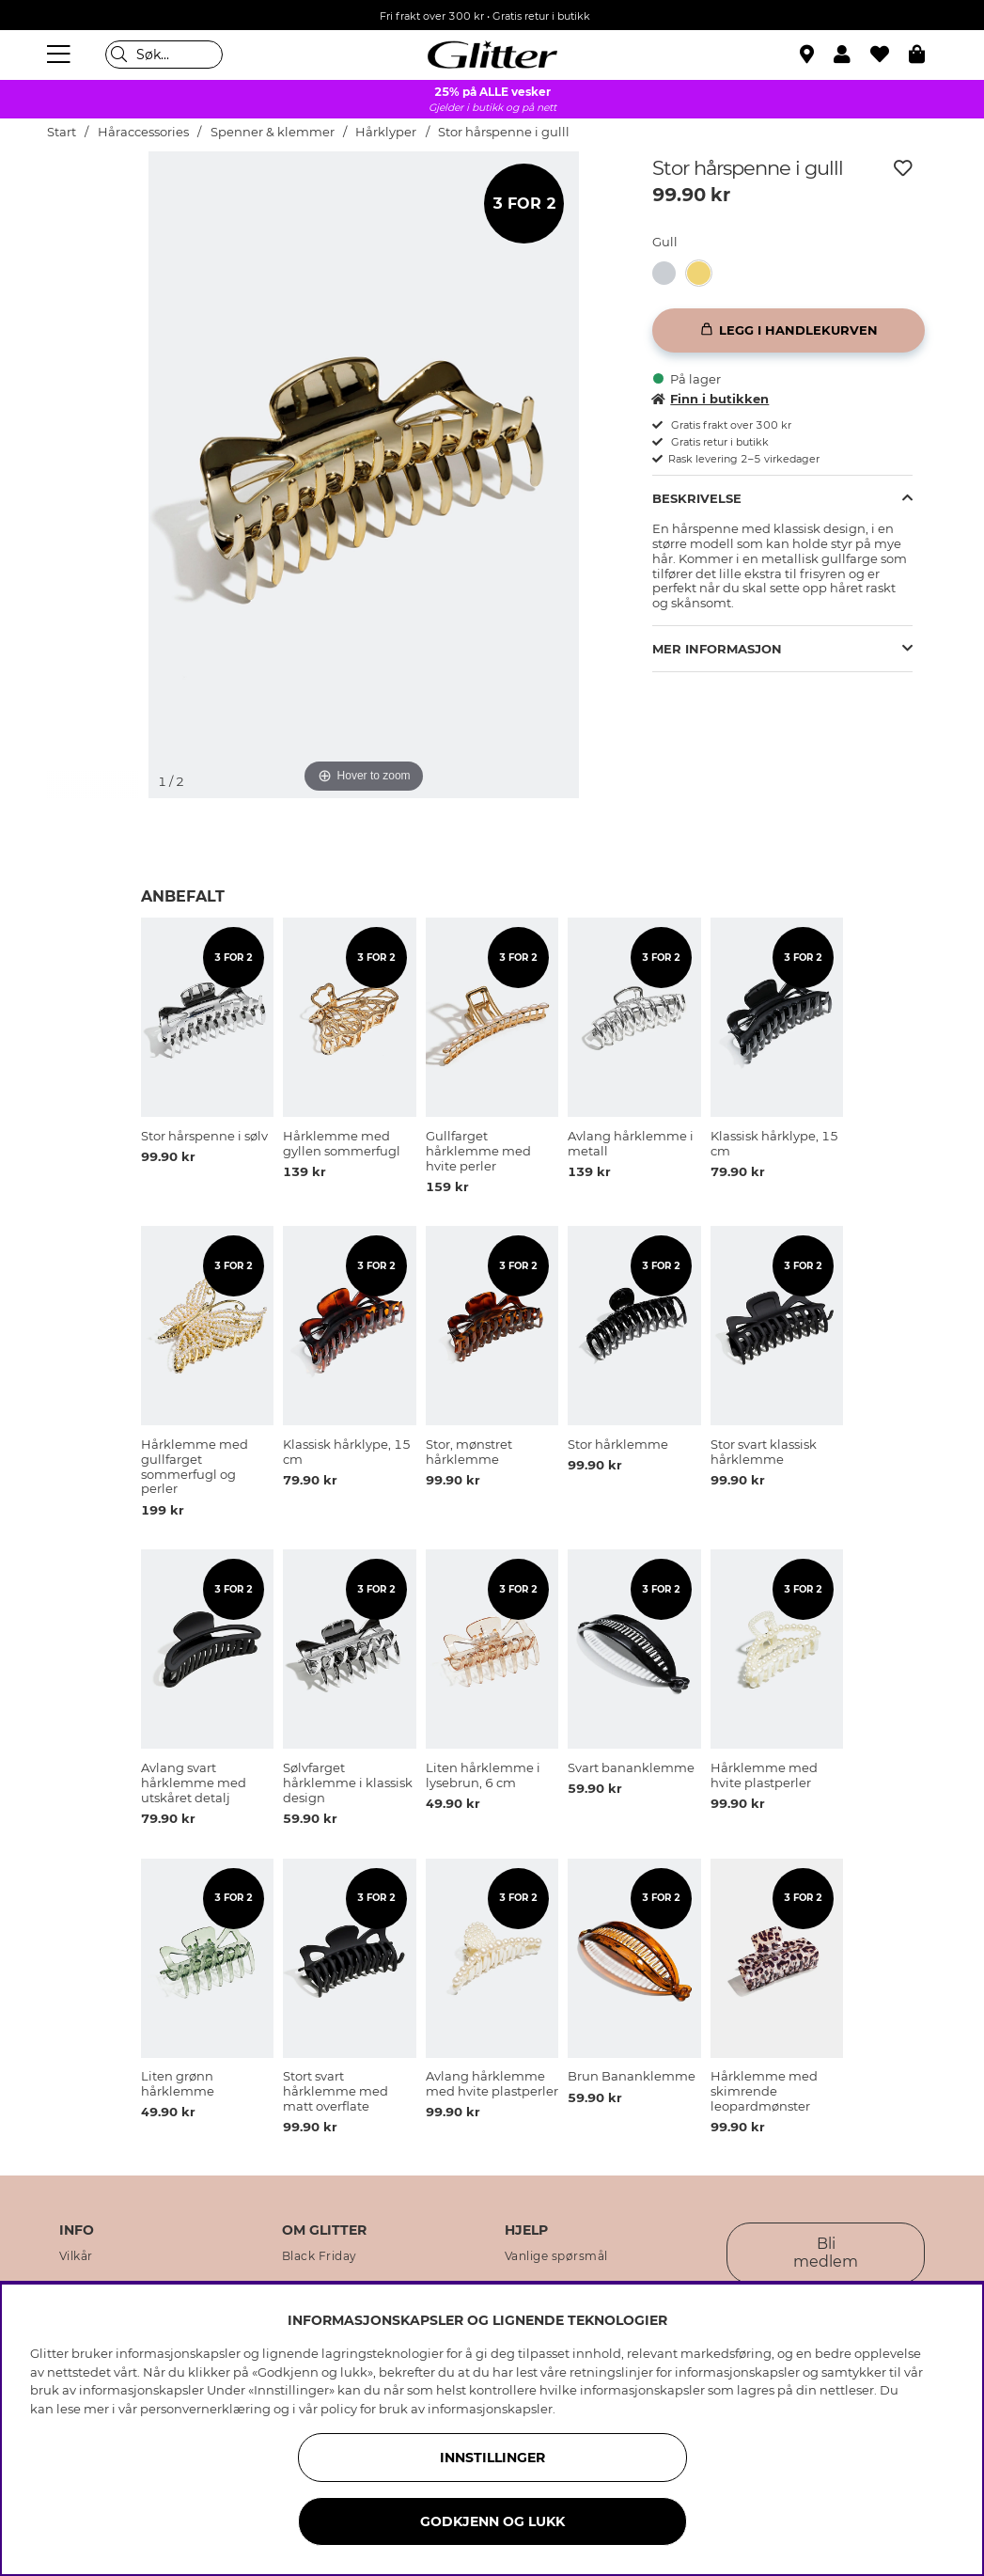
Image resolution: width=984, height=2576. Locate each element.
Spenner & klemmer (273, 132)
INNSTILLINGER (492, 2457)
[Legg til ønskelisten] (903, 168)
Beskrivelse (697, 498)
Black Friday (319, 2256)
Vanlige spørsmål (556, 2256)
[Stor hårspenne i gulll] (704, 273)
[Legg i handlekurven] (788, 330)
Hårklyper (385, 132)
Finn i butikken (710, 398)
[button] (852, 54)
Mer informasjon (717, 648)
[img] (94, 221)
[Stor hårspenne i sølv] (669, 273)
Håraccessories (143, 132)
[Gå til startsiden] (492, 54)
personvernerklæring (205, 2408)
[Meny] (61, 54)
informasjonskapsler (490, 2408)
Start (61, 132)
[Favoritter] (889, 54)
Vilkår (76, 2256)
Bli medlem (825, 2252)
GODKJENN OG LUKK (492, 2521)
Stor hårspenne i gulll (504, 132)
